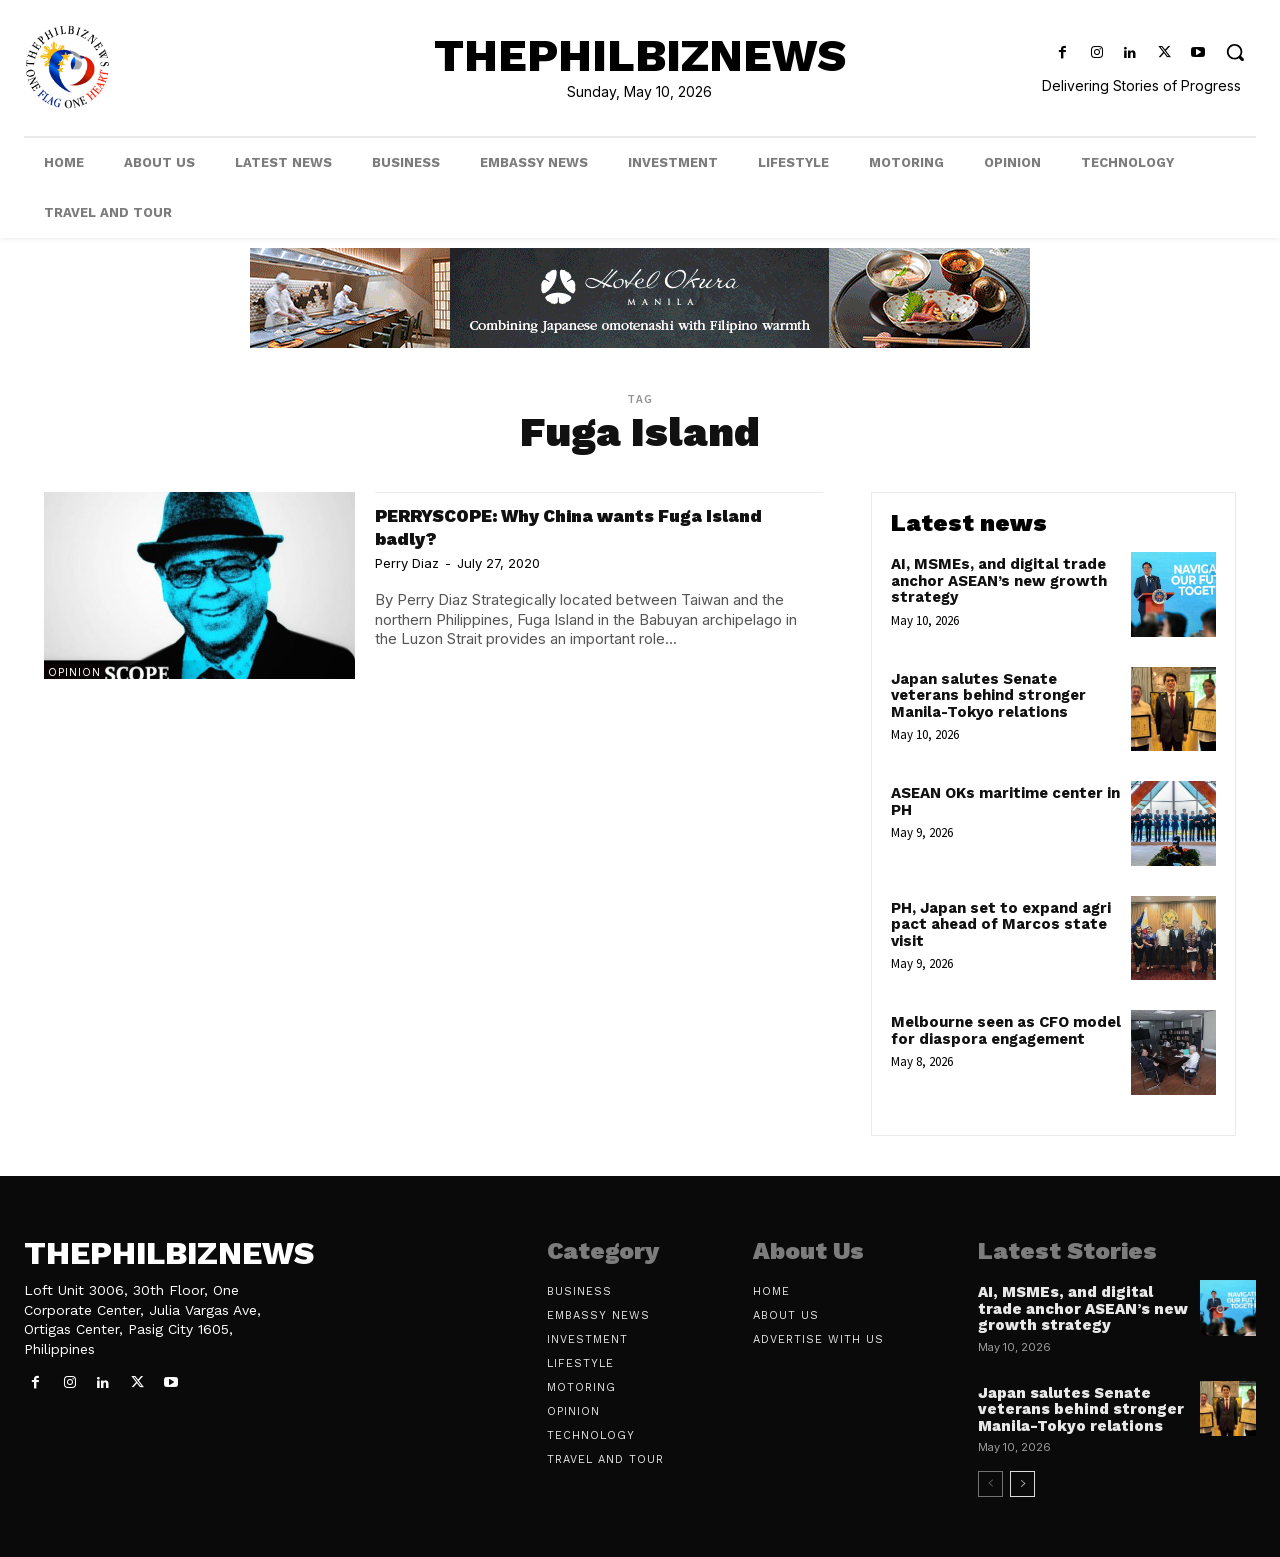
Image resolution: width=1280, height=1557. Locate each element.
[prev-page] (990, 1484)
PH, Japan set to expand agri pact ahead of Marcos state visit (1001, 924)
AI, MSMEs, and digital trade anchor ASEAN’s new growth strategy (999, 580)
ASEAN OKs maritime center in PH (1005, 801)
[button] (1235, 51)
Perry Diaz (407, 563)
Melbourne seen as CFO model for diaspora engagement (1006, 1030)
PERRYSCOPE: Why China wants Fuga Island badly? (572, 526)
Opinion (74, 672)
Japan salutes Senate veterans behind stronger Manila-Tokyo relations (988, 695)
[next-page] (1022, 1484)
